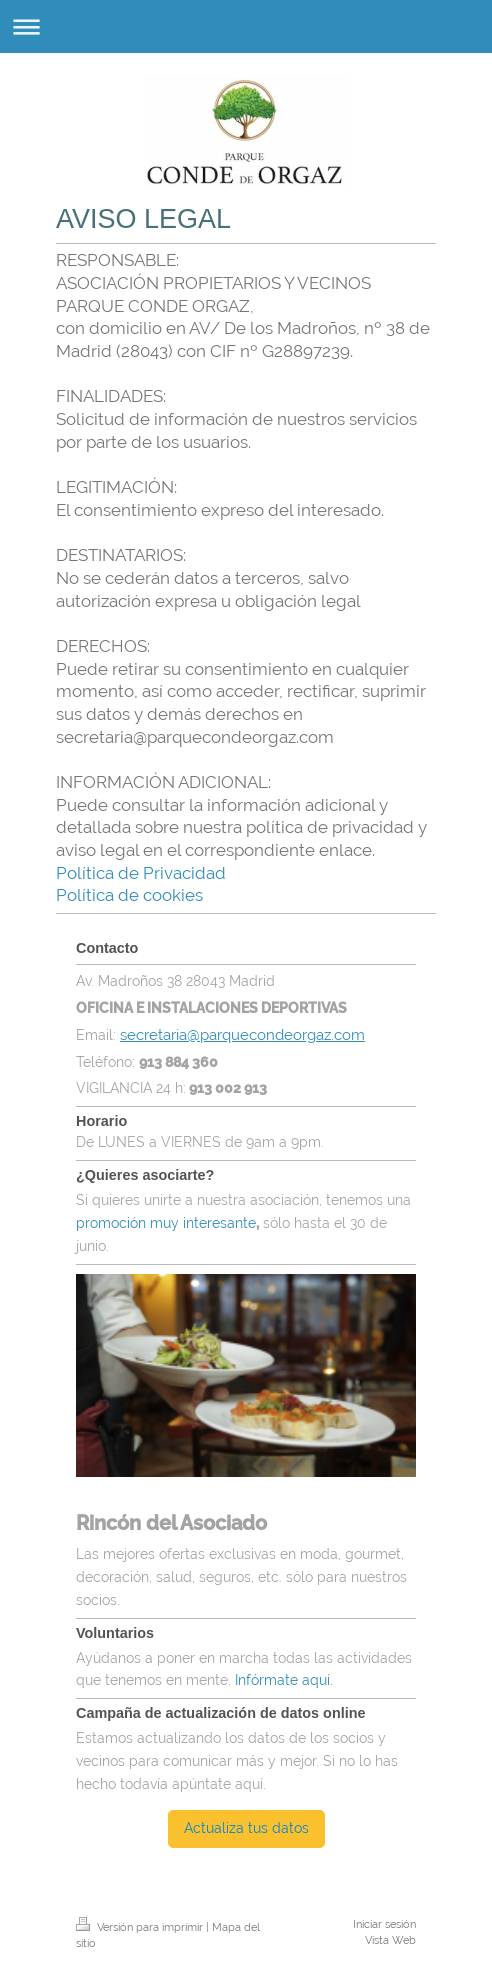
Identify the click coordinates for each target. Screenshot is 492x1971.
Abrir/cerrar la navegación (246, 26)
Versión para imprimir (141, 1927)
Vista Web (390, 1940)
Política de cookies (129, 895)
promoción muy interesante (166, 1223)
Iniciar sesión (384, 1924)
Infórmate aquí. (286, 1680)
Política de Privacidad (141, 873)
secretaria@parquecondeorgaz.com (242, 1034)
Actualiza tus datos (246, 1828)
